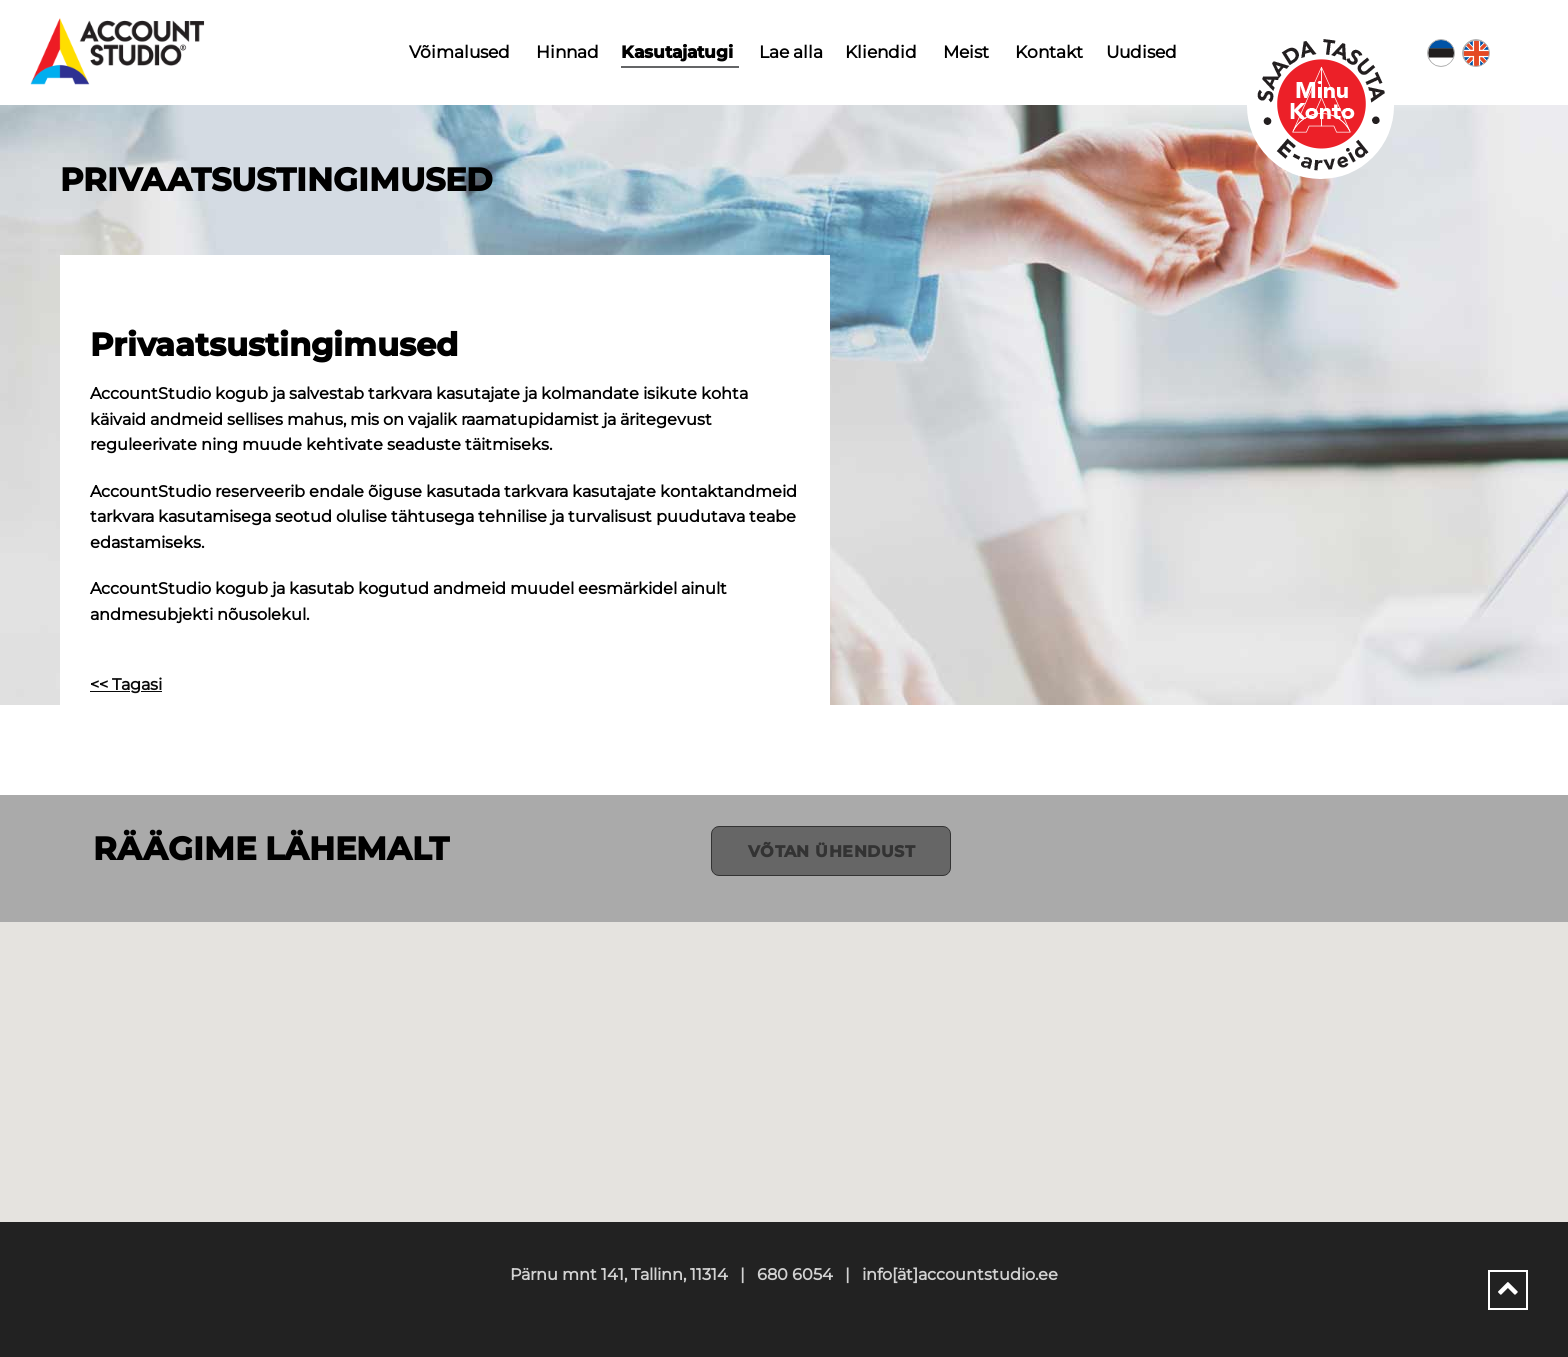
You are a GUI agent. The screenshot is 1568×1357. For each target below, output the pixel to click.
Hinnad (567, 52)
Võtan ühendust (832, 851)
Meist (966, 52)
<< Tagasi (126, 684)
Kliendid (881, 52)
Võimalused (459, 52)
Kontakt (1049, 52)
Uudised (1141, 52)
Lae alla (791, 52)
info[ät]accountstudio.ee (960, 1274)
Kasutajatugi (677, 52)
